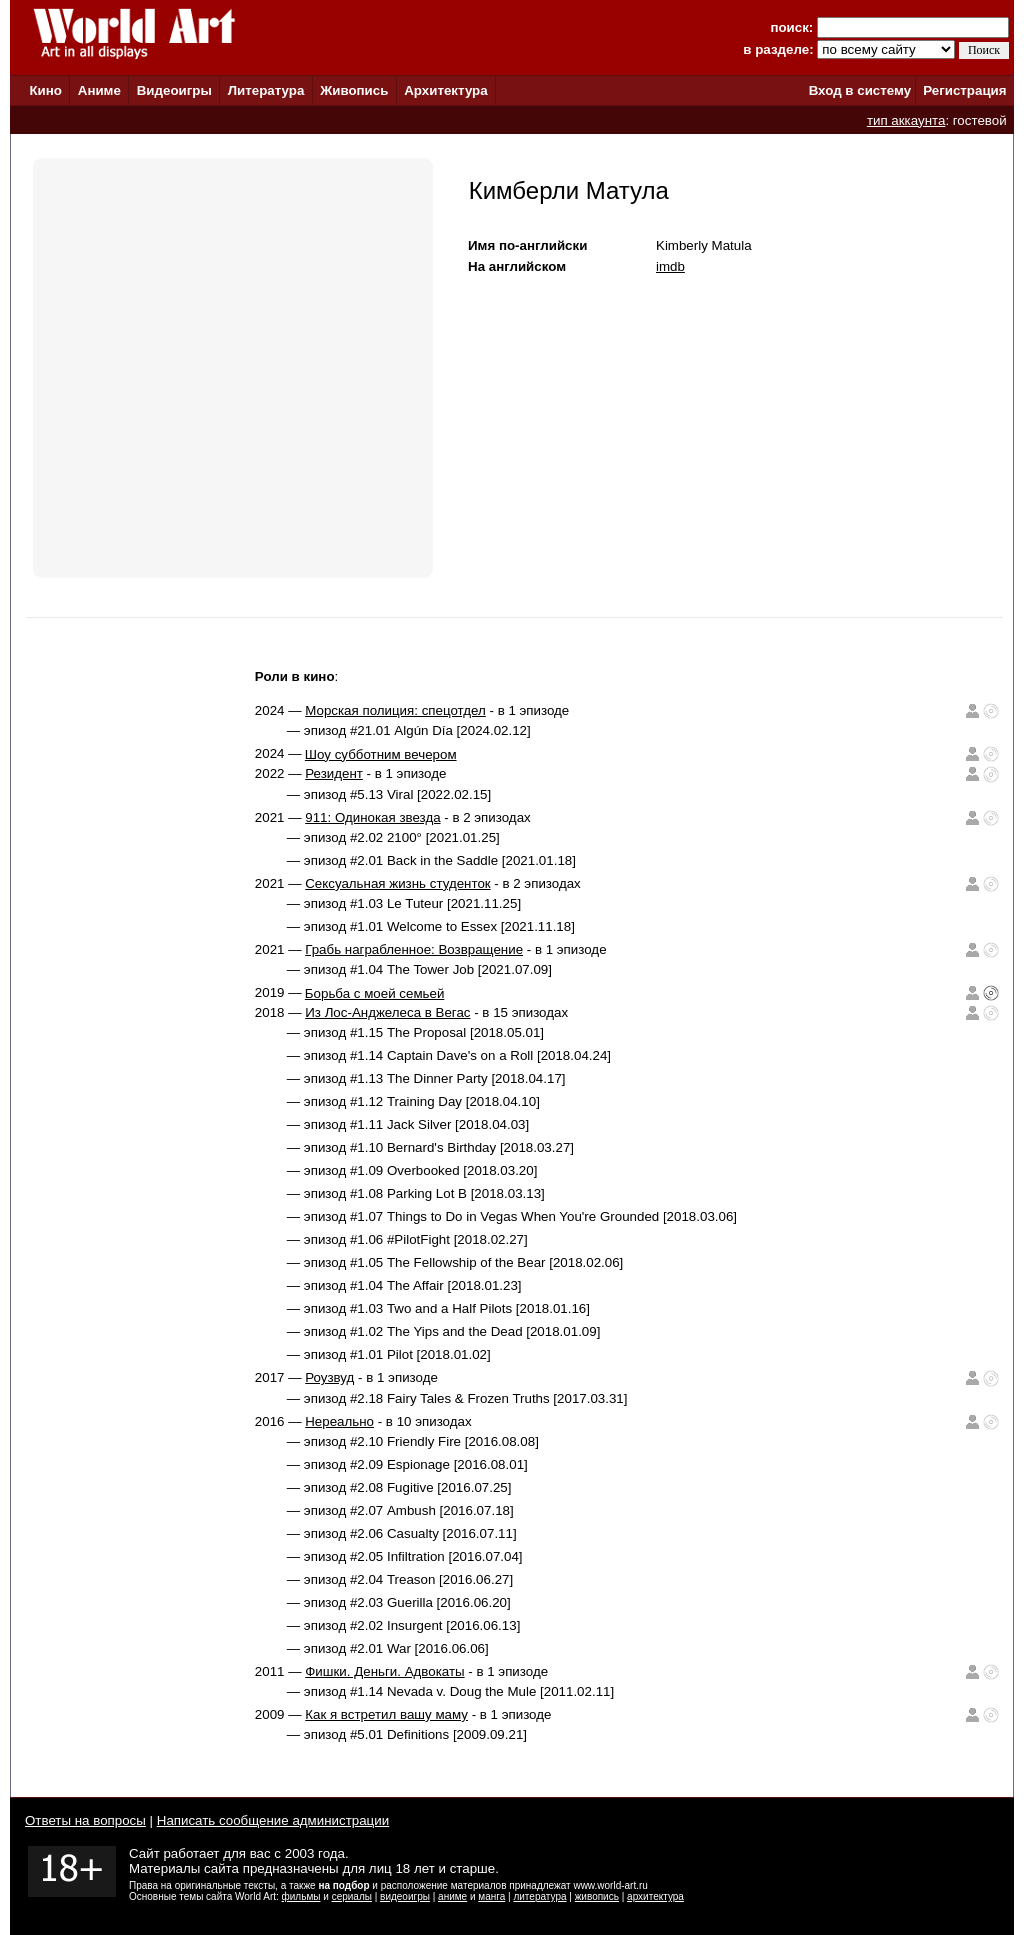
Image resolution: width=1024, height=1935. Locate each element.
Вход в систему (860, 90)
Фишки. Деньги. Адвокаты (384, 1671)
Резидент (334, 773)
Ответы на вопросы (85, 1820)
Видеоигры (174, 90)
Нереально (339, 1421)
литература (539, 1896)
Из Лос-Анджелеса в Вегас (387, 1012)
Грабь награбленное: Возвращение (414, 949)
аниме (452, 1896)
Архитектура (445, 90)
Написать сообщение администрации (273, 1820)
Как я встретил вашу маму (386, 1714)
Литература (266, 90)
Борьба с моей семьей (375, 993)
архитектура (655, 1896)
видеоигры (405, 1896)
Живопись (354, 90)
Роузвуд (329, 1377)
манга (491, 1896)
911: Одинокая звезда (372, 817)
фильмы (301, 1896)
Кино (45, 90)
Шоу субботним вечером (381, 754)
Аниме (99, 90)
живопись (597, 1896)
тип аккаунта (906, 120)
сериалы (352, 1896)
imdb (670, 266)
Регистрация (964, 90)
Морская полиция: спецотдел (395, 710)
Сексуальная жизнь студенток (397, 883)
